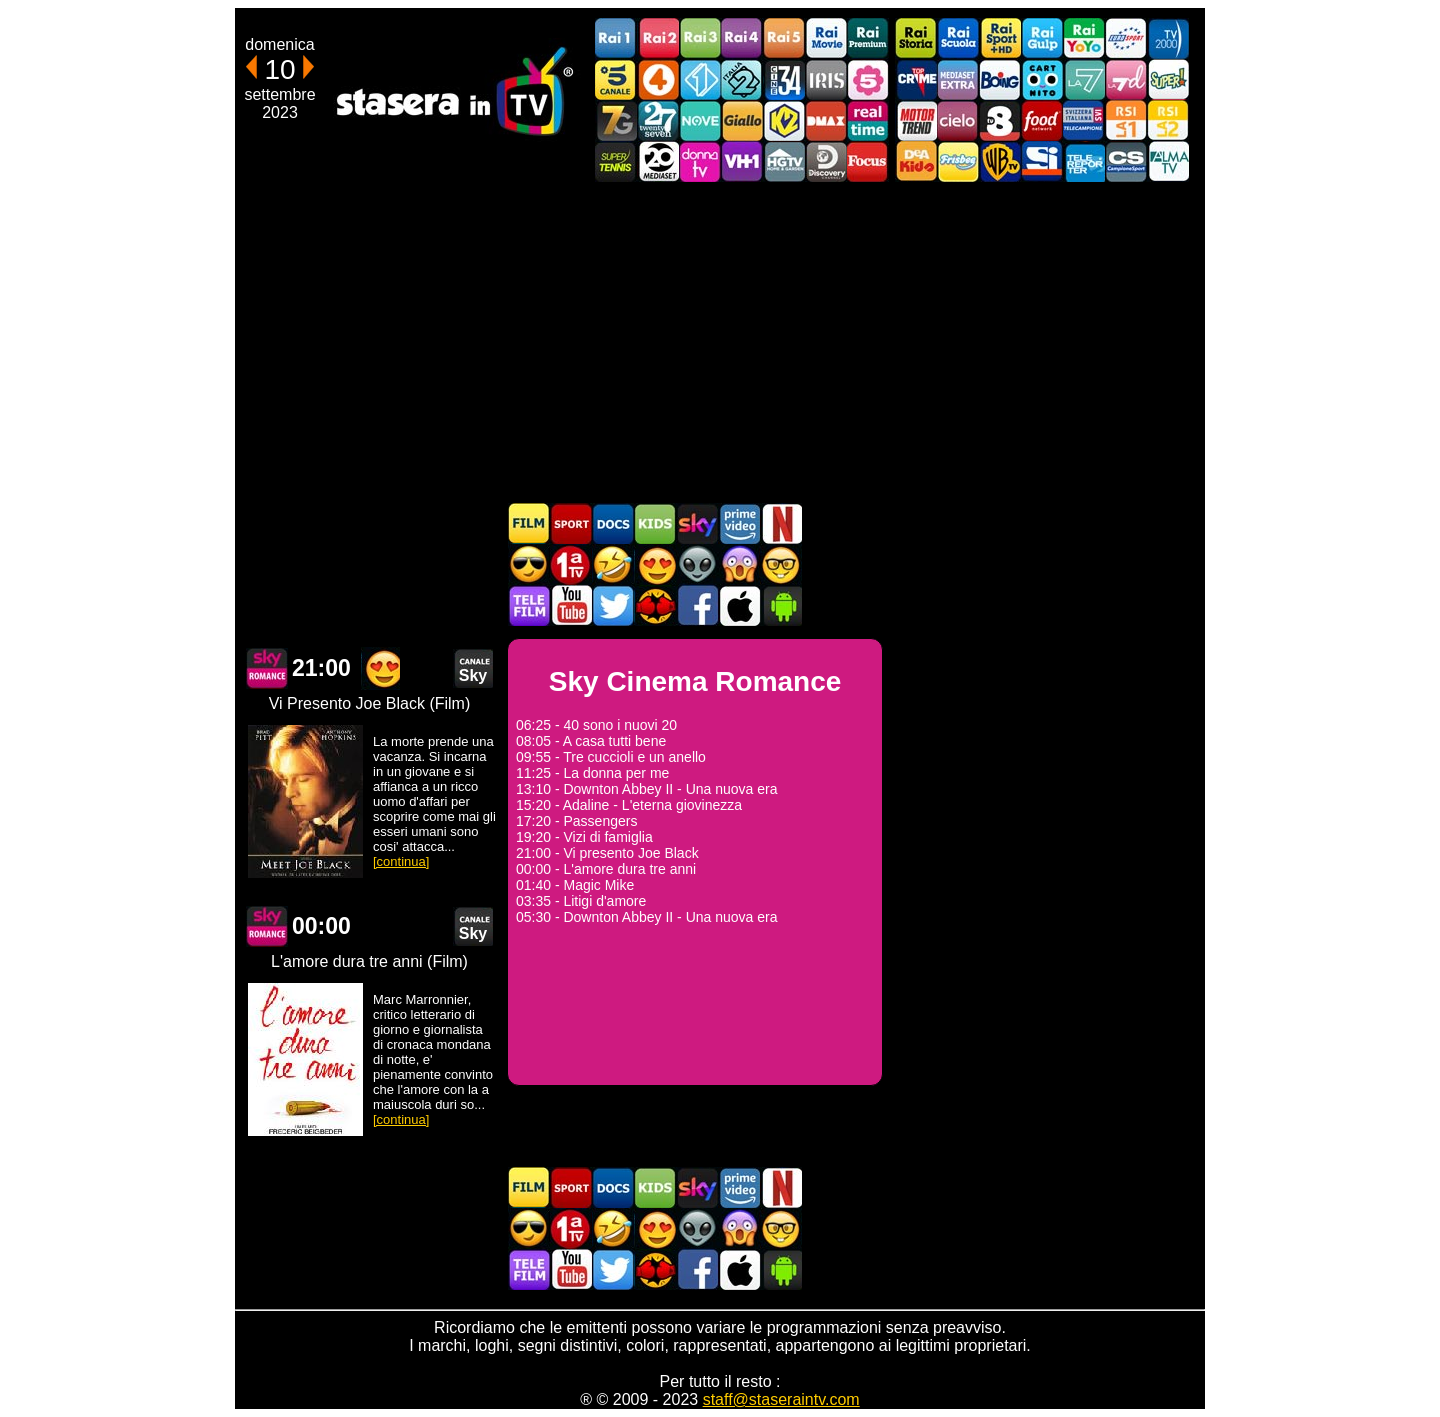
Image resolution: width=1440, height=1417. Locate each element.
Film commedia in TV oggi (613, 564)
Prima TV (571, 564)
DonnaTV (700, 161)
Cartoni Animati (655, 523)
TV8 (1000, 120)
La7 (1084, 79)
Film (529, 523)
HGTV (784, 161)
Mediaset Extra (958, 79)
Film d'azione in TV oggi (529, 564)
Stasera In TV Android (781, 605)
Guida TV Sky (697, 523)
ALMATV (1168, 161)
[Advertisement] (720, 342)
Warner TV (1000, 161)
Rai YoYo (1084, 38)
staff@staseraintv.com (781, 1399)
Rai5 (784, 38)
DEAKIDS (916, 161)
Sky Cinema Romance (267, 668)
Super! (1168, 79)
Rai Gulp (1042, 38)
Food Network (1042, 120)
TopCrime (916, 79)
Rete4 (658, 79)
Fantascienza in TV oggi (697, 564)
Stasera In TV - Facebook (697, 605)
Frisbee (958, 161)
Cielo (958, 120)
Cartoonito (1042, 79)
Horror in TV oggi (739, 564)
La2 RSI (1168, 120)
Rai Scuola (958, 38)
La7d (1126, 79)
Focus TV (868, 161)
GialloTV (742, 120)
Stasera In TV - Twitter (613, 605)
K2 (784, 120)
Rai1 (616, 38)
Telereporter (1084, 161)
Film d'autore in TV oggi (781, 564)
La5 (868, 79)
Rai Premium (868, 38)
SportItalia (1042, 161)
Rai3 (700, 38)
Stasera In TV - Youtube (571, 605)
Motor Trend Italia (916, 120)
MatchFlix (655, 605)
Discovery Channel (826, 161)
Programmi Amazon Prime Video (739, 523)
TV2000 (1168, 38)
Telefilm (529, 605)
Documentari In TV (613, 523)
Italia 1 (700, 79)
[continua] (401, 861)
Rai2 (658, 38)
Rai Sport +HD (1000, 38)
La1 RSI (1126, 120)
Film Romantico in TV (655, 564)
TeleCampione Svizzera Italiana (1084, 120)
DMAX (826, 120)
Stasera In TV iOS (739, 605)
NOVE (700, 120)
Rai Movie (826, 38)
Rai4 (742, 38)
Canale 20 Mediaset (658, 161)
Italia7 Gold (616, 120)
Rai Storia (916, 38)
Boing (1000, 79)
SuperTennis (616, 161)
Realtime (868, 120)
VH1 (742, 161)
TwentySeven (658, 120)
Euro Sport (1126, 38)
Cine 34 (784, 79)
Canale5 (616, 79)
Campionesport (1126, 161)
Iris (826, 79)
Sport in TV (571, 523)
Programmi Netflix (781, 523)
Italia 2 (742, 79)
